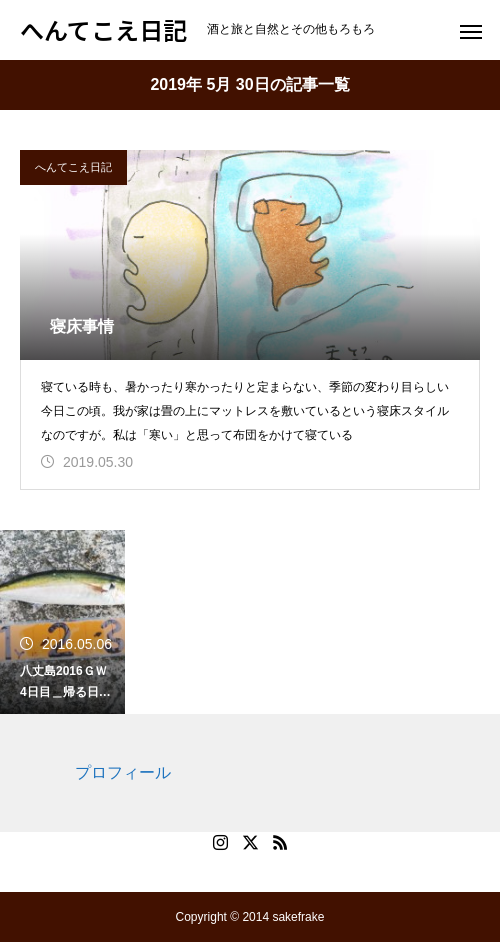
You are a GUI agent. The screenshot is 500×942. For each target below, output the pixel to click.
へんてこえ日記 (73, 167)
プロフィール (123, 772)
